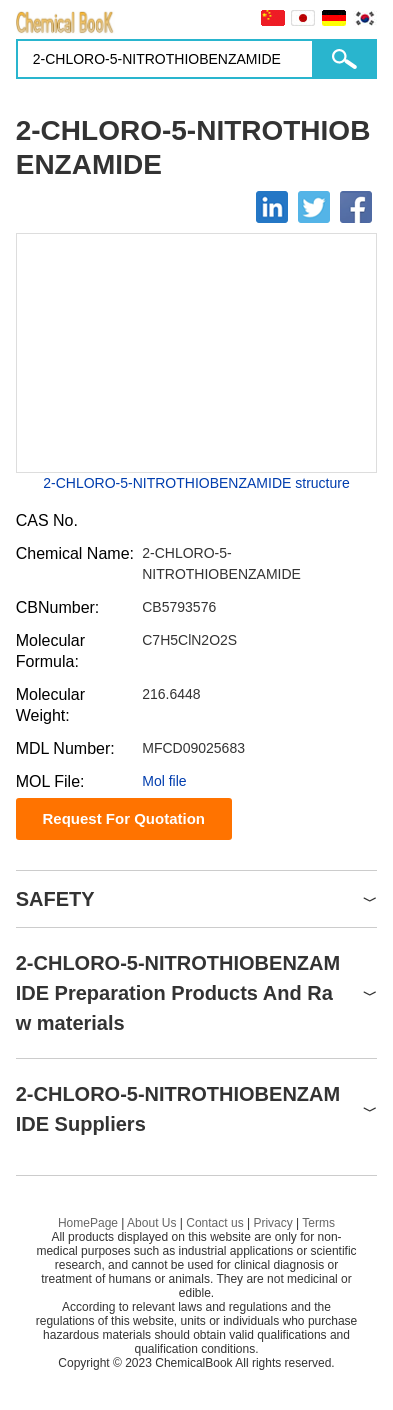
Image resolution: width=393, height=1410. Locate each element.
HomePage (88, 1223)
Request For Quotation (123, 818)
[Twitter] (314, 207)
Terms (318, 1223)
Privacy (272, 1223)
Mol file (164, 781)
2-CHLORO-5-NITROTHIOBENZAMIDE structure (196, 483)
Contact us (214, 1223)
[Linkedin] (272, 207)
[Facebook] (356, 207)
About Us (151, 1223)
